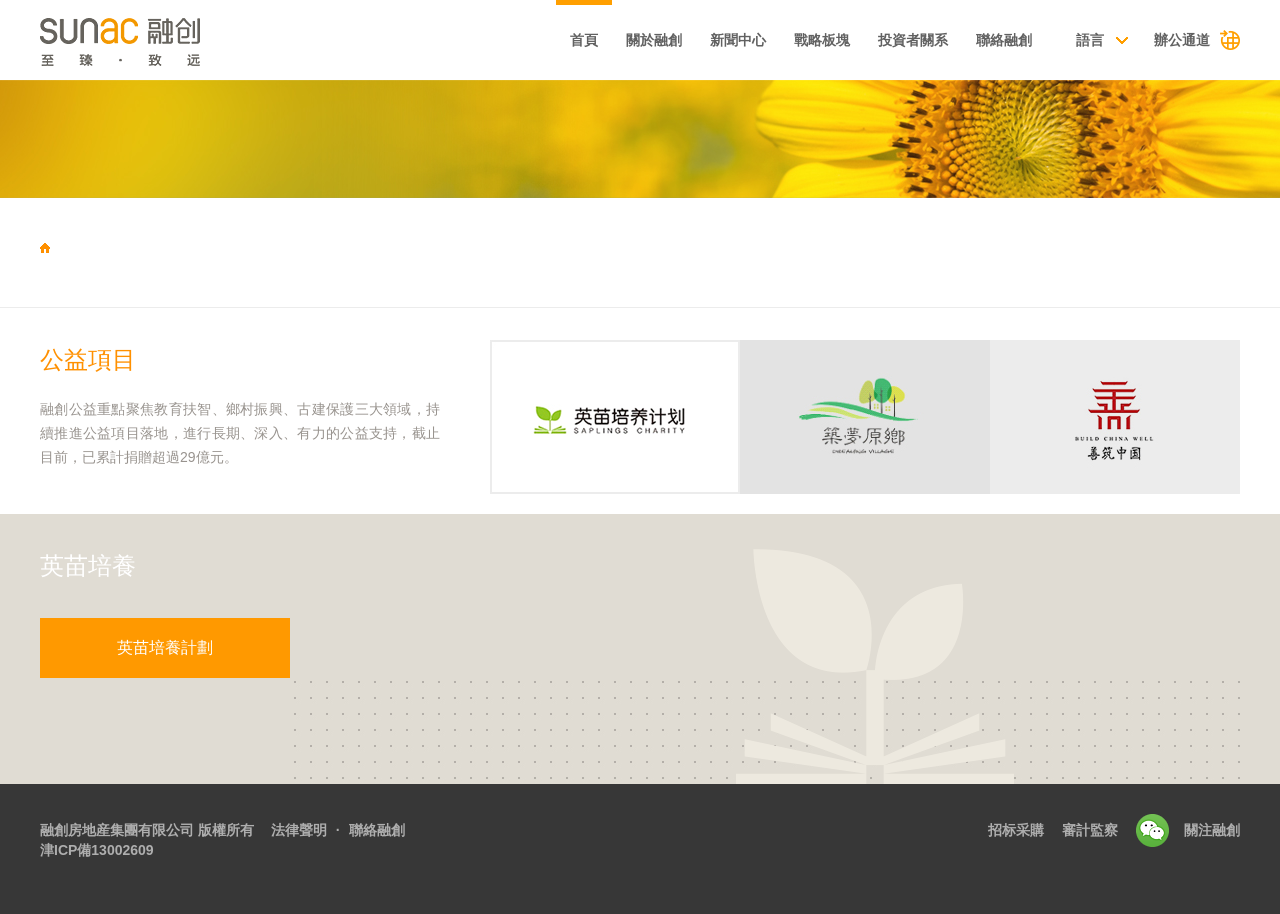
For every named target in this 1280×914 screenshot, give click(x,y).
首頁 (584, 40)
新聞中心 (738, 40)
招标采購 (1016, 830)
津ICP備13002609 (97, 850)
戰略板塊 (822, 40)
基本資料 (497, 42)
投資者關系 (913, 40)
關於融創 (654, 40)
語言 (1090, 40)
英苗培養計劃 (165, 647)
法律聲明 (299, 830)
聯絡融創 (1004, 40)
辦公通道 (1182, 40)
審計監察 (1090, 830)
